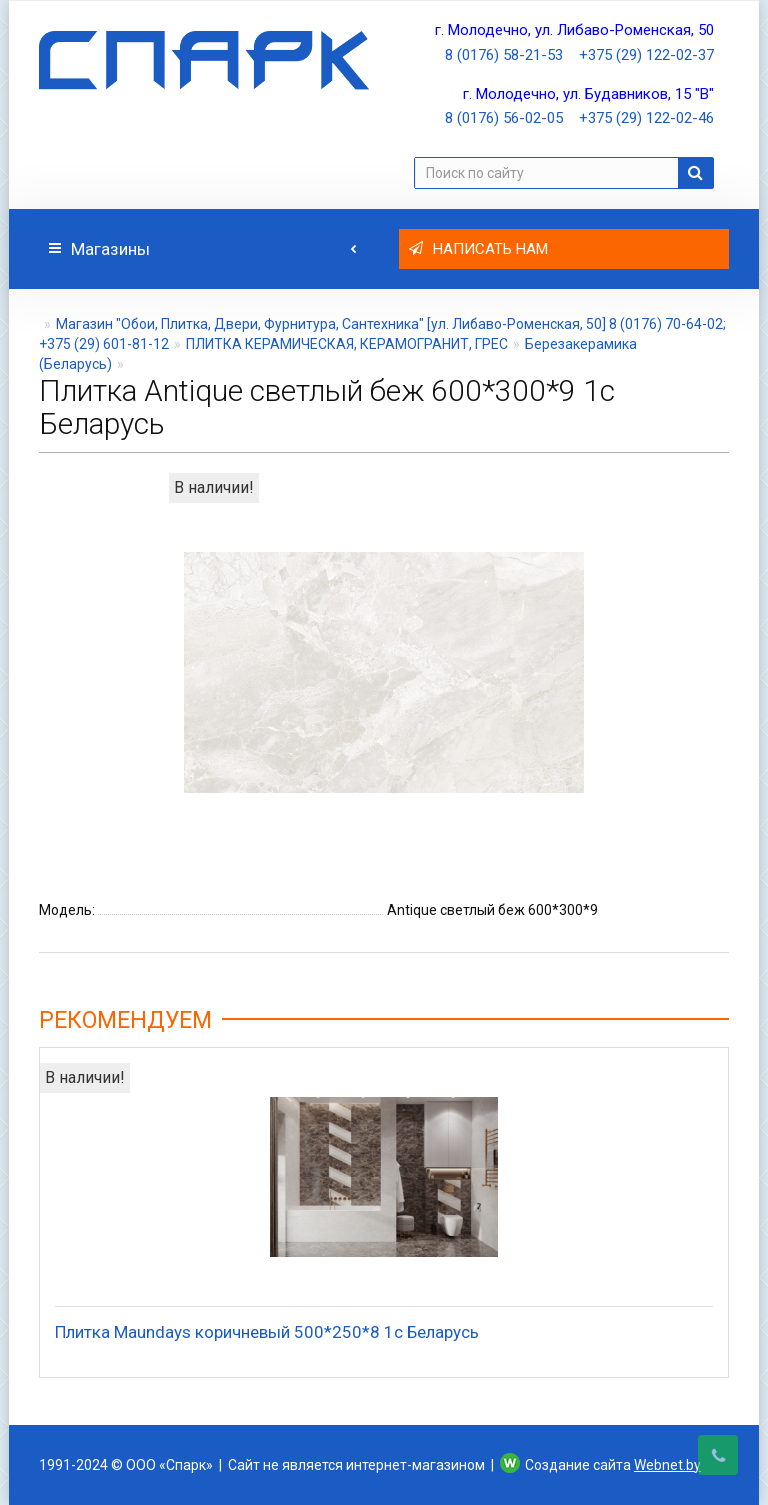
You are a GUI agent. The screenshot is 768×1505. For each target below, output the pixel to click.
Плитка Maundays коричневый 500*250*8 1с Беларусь (267, 1332)
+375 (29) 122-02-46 (646, 118)
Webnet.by (667, 1465)
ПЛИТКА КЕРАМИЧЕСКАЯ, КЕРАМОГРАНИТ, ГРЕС (347, 344)
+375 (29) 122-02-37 (646, 55)
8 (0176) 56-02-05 (504, 118)
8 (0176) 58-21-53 (504, 55)
